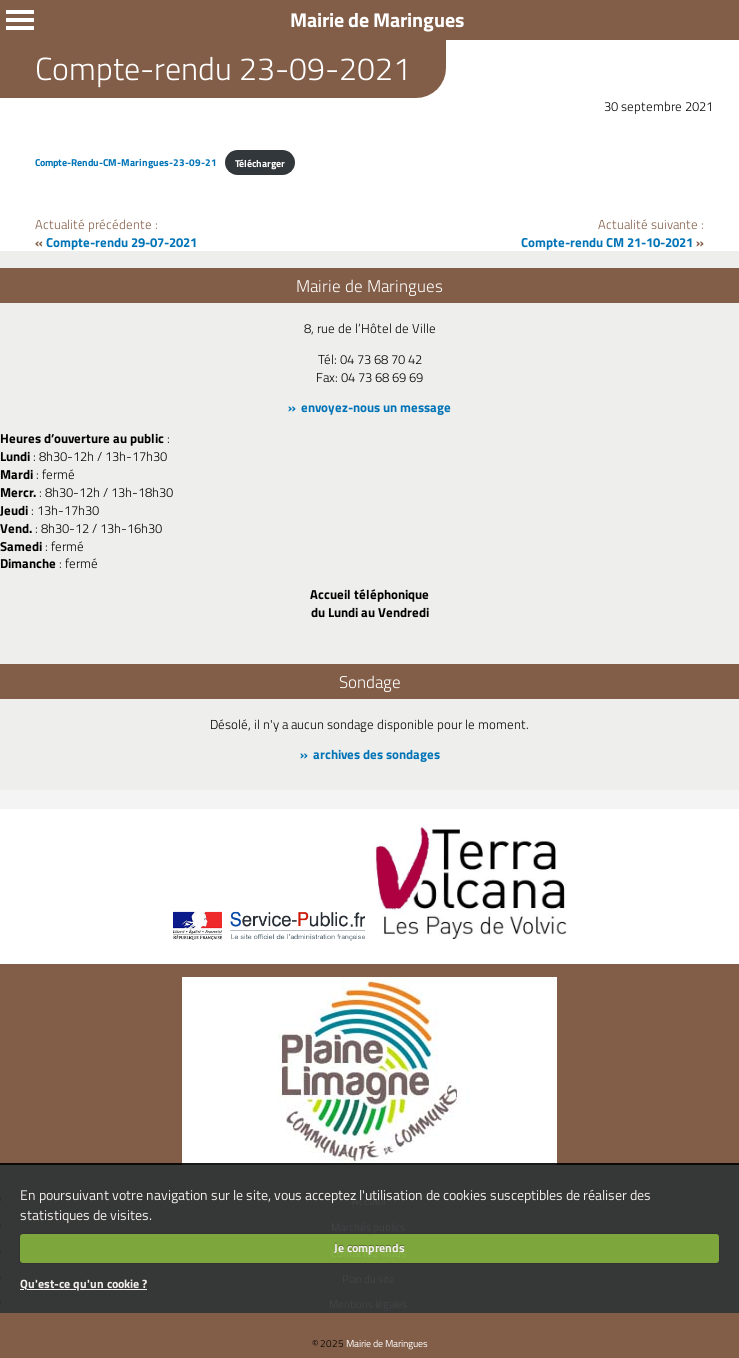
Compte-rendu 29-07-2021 (121, 242)
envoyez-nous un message (376, 407)
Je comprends (369, 1247)
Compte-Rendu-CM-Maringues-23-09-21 (126, 163)
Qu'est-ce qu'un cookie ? (83, 1283)
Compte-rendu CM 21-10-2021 (607, 242)
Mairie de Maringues (387, 1343)
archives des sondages (376, 754)
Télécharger (260, 163)
